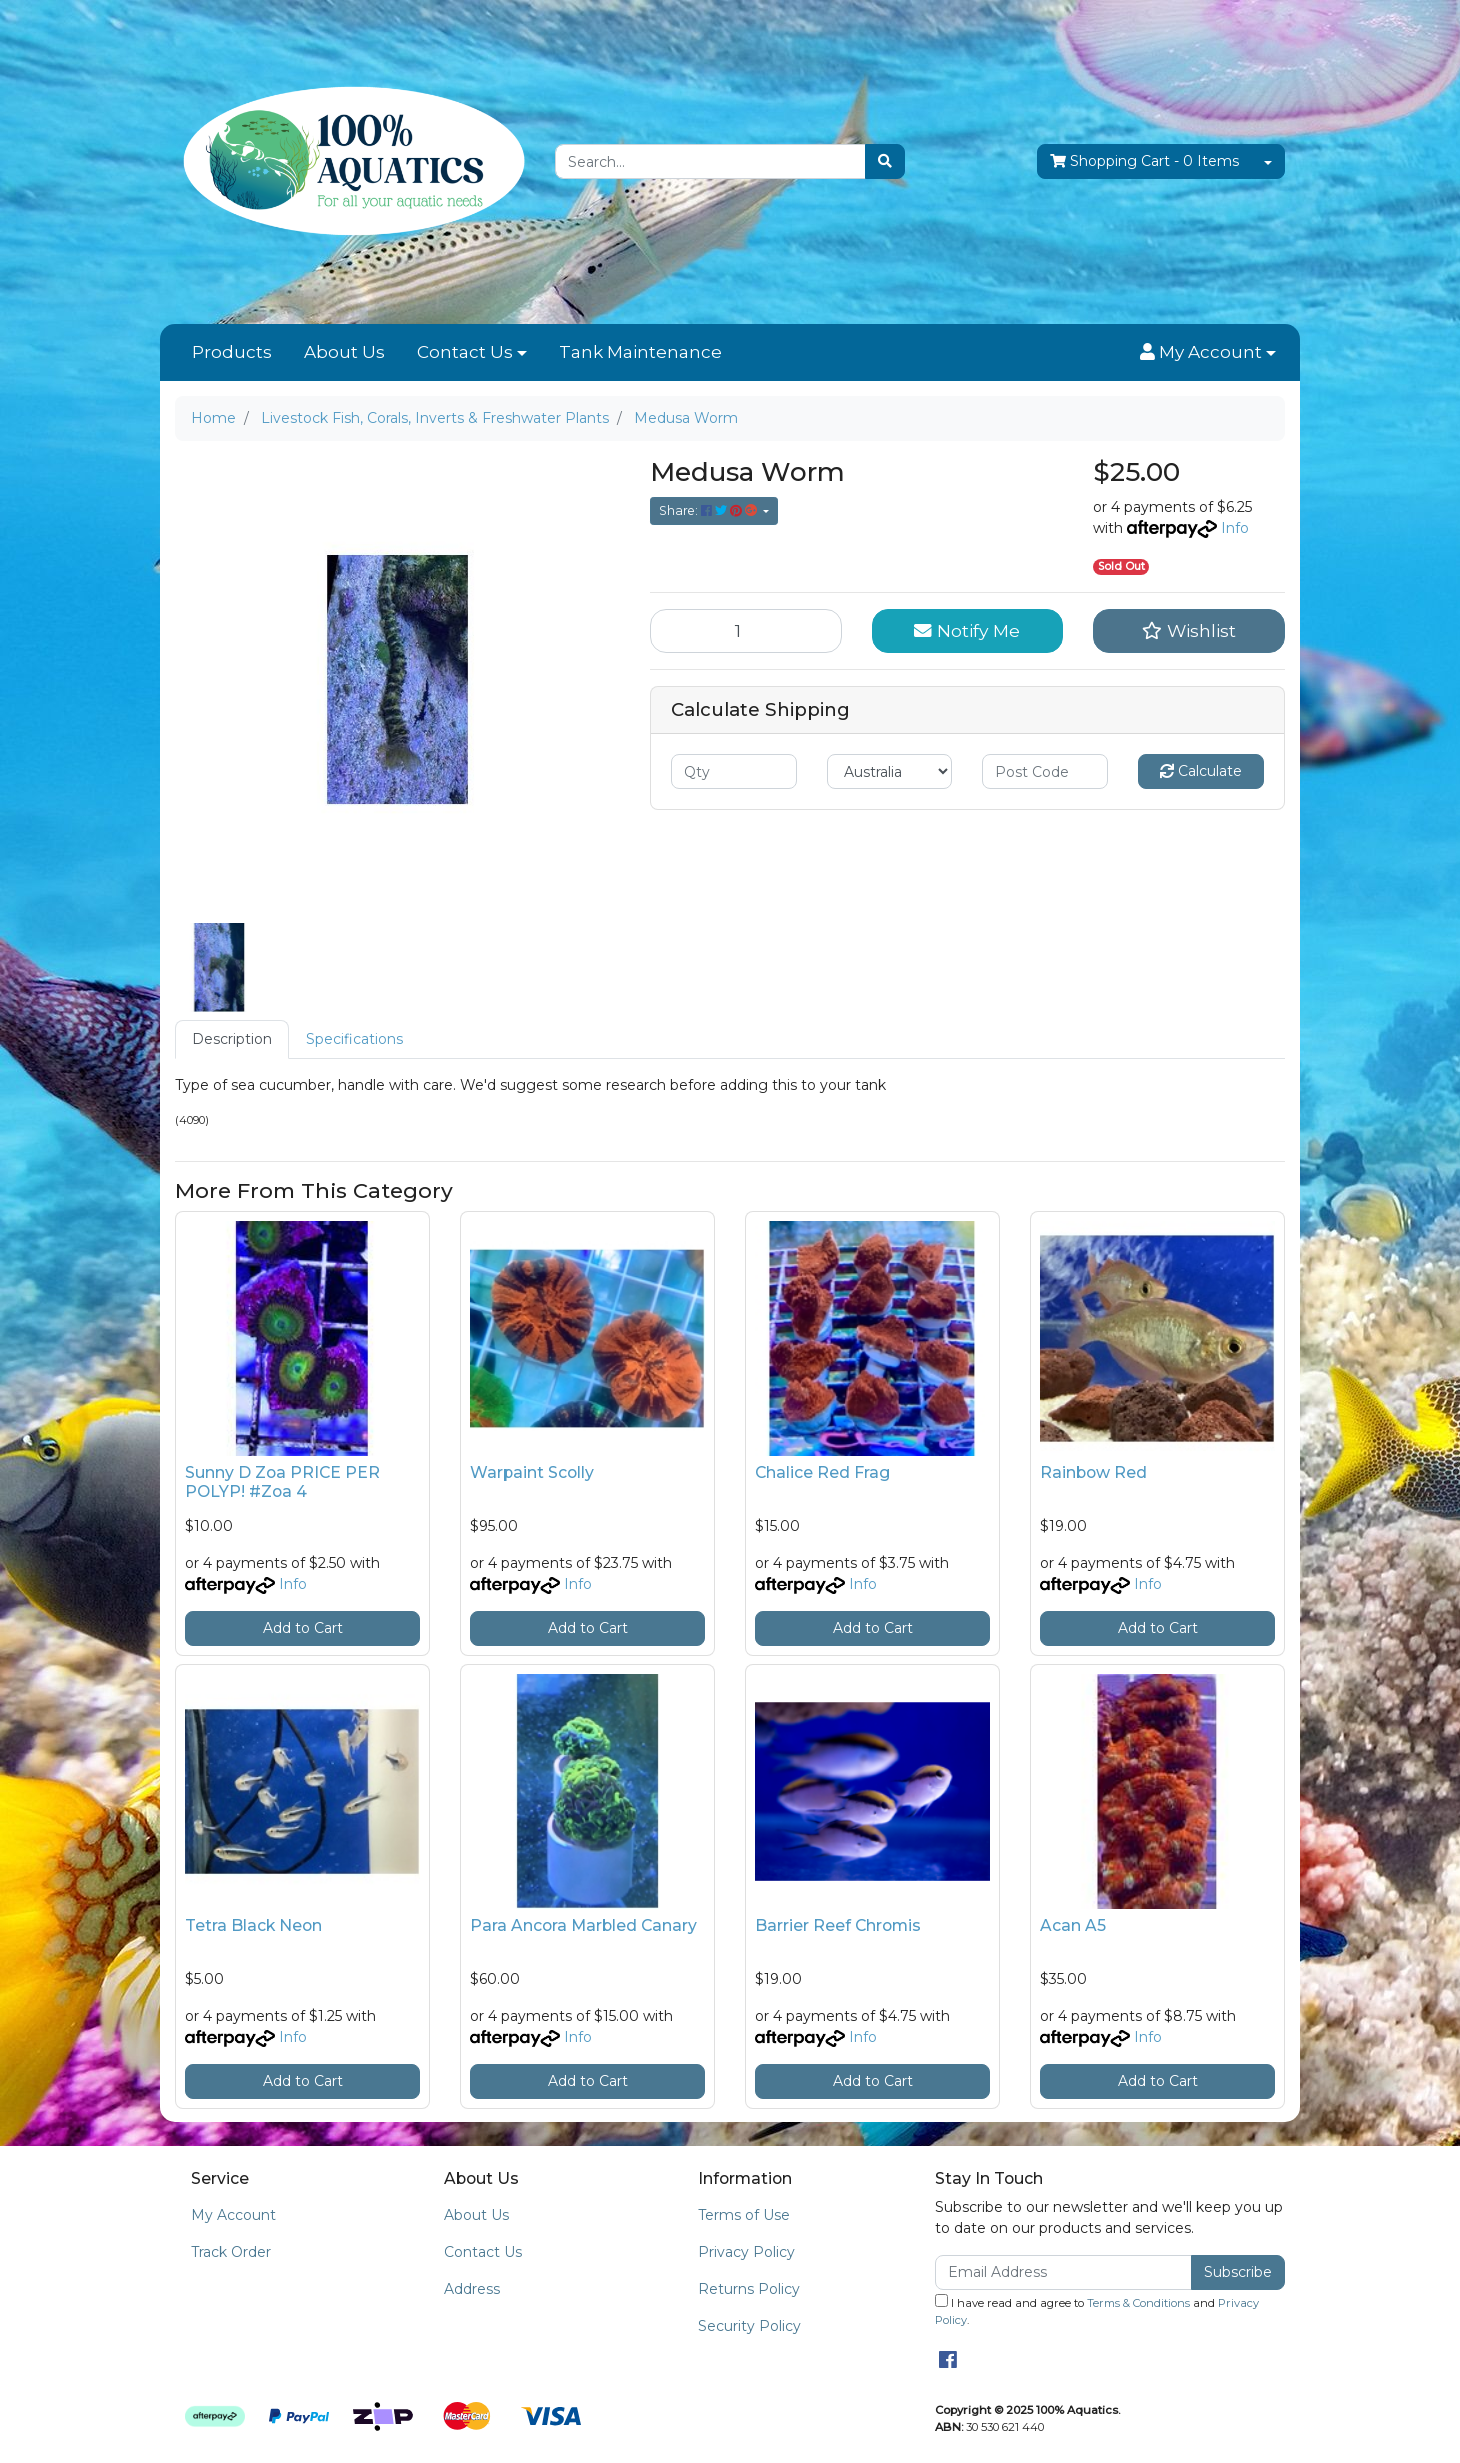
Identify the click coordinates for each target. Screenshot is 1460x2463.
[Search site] (885, 161)
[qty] (734, 771)
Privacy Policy (746, 2252)
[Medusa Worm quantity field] (746, 631)
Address (472, 2289)
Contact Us (465, 352)
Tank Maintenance (640, 352)
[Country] (890, 771)
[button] (1208, 353)
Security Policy (749, 2326)
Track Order (231, 2252)
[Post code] (1045, 771)
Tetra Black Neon (253, 1925)
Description (232, 1039)
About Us (344, 352)
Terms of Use (744, 2215)
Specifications (354, 1039)
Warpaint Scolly (532, 1472)
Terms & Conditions (1138, 2303)
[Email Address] (1063, 2272)
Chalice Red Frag (822, 1472)
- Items (1144, 161)
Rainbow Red (1093, 1472)
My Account (233, 2215)
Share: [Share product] (709, 510)
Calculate (1201, 771)
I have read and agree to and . (1097, 2310)
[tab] (232, 1039)
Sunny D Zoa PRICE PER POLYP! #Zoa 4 (282, 1482)
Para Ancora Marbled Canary (583, 1925)
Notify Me (967, 630)
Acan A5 (1073, 1925)
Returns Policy (749, 2289)
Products (232, 352)
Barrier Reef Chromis (838, 1925)
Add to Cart (303, 1628)
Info (1235, 528)
